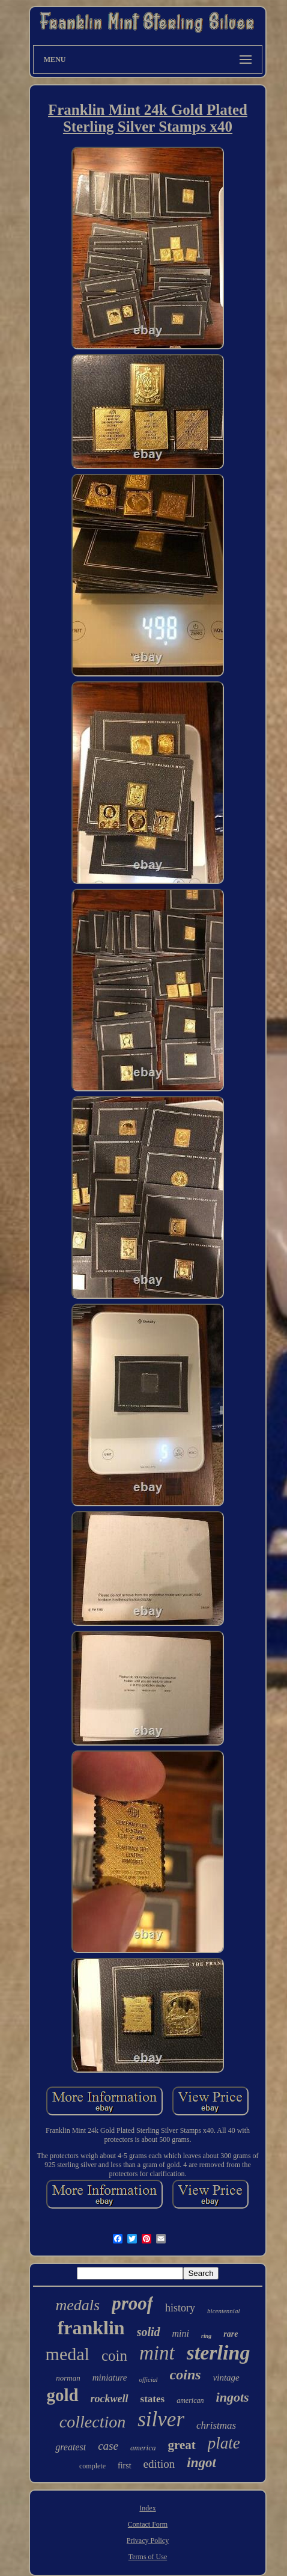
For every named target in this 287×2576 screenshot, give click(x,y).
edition (159, 2464)
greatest (70, 2447)
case (108, 2446)
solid (148, 2331)
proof (132, 2303)
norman (68, 2377)
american (190, 2400)
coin (114, 2356)
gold (62, 2395)
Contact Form (148, 2524)
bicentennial (223, 2310)
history (180, 2308)
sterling (218, 2352)
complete (92, 2466)
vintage (226, 2377)
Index (147, 2508)
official (148, 2379)
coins (185, 2374)
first (124, 2465)
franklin (91, 2327)
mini (180, 2333)
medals (78, 2305)
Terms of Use (147, 2557)
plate (224, 2443)
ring (206, 2335)
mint (157, 2353)
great (182, 2445)
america (143, 2447)
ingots (232, 2397)
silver (160, 2419)
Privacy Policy (148, 2540)
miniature (109, 2377)
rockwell (109, 2399)
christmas (216, 2425)
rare (230, 2333)
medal (67, 2354)
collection (92, 2421)
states (152, 2399)
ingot (201, 2462)
